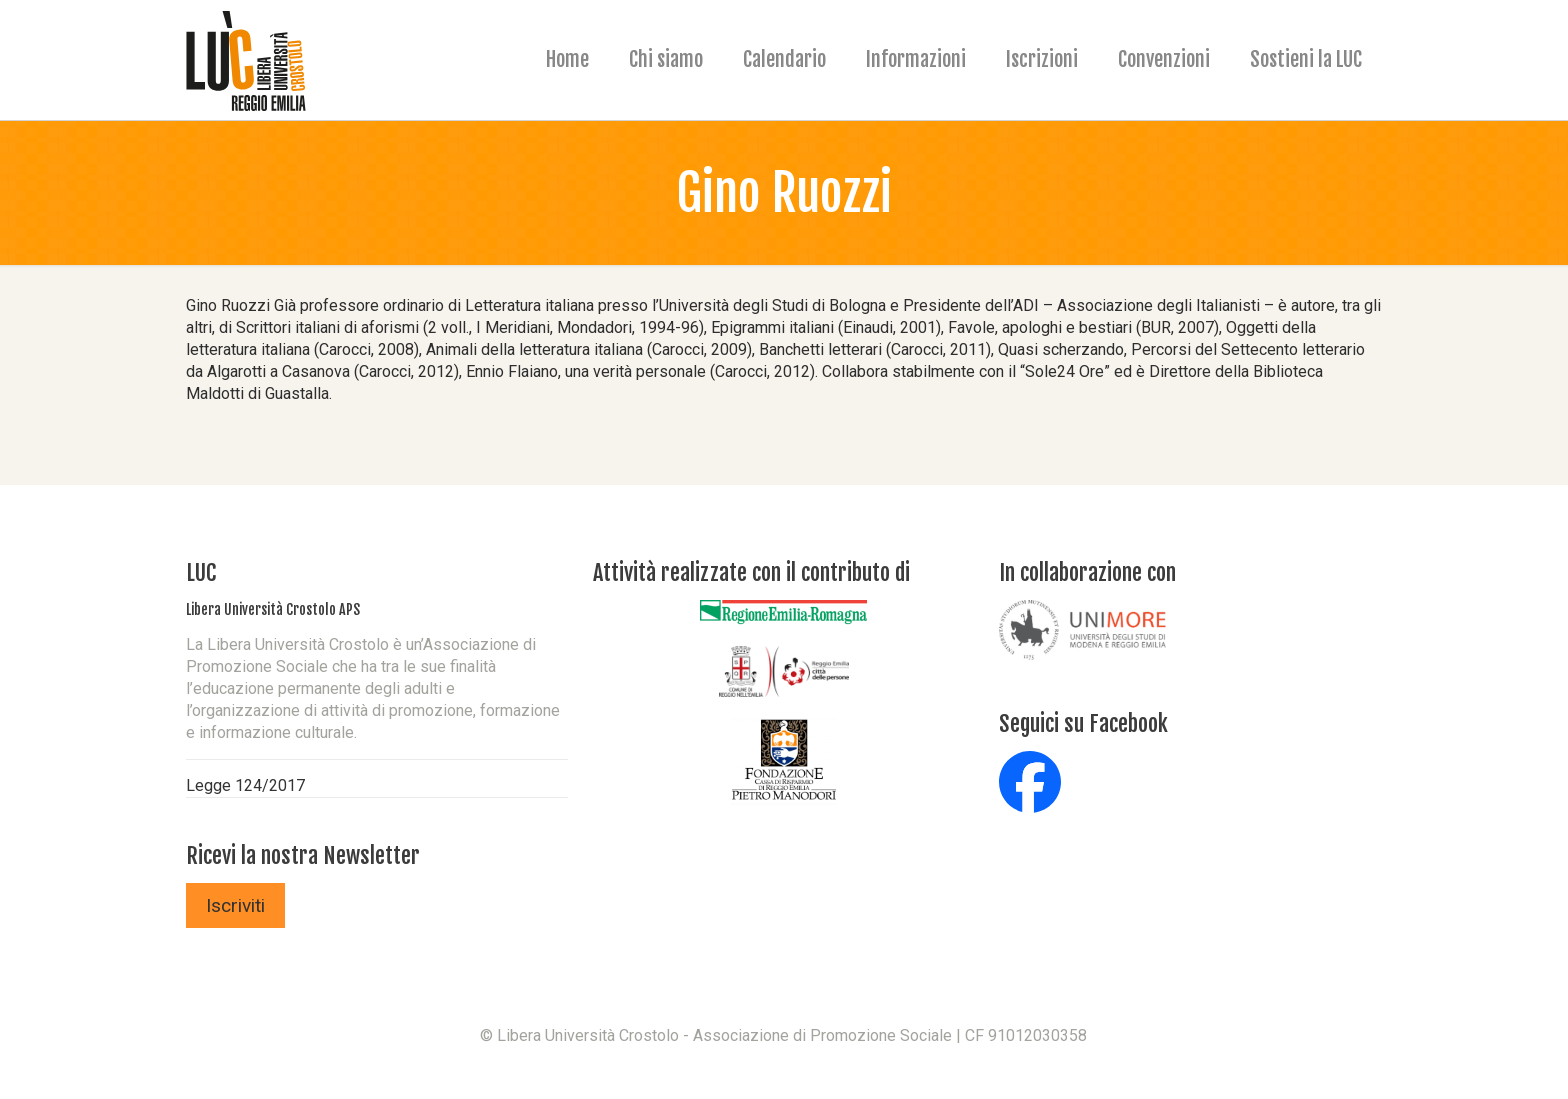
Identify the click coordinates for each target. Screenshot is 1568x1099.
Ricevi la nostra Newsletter (303, 855)
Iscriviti (235, 905)
